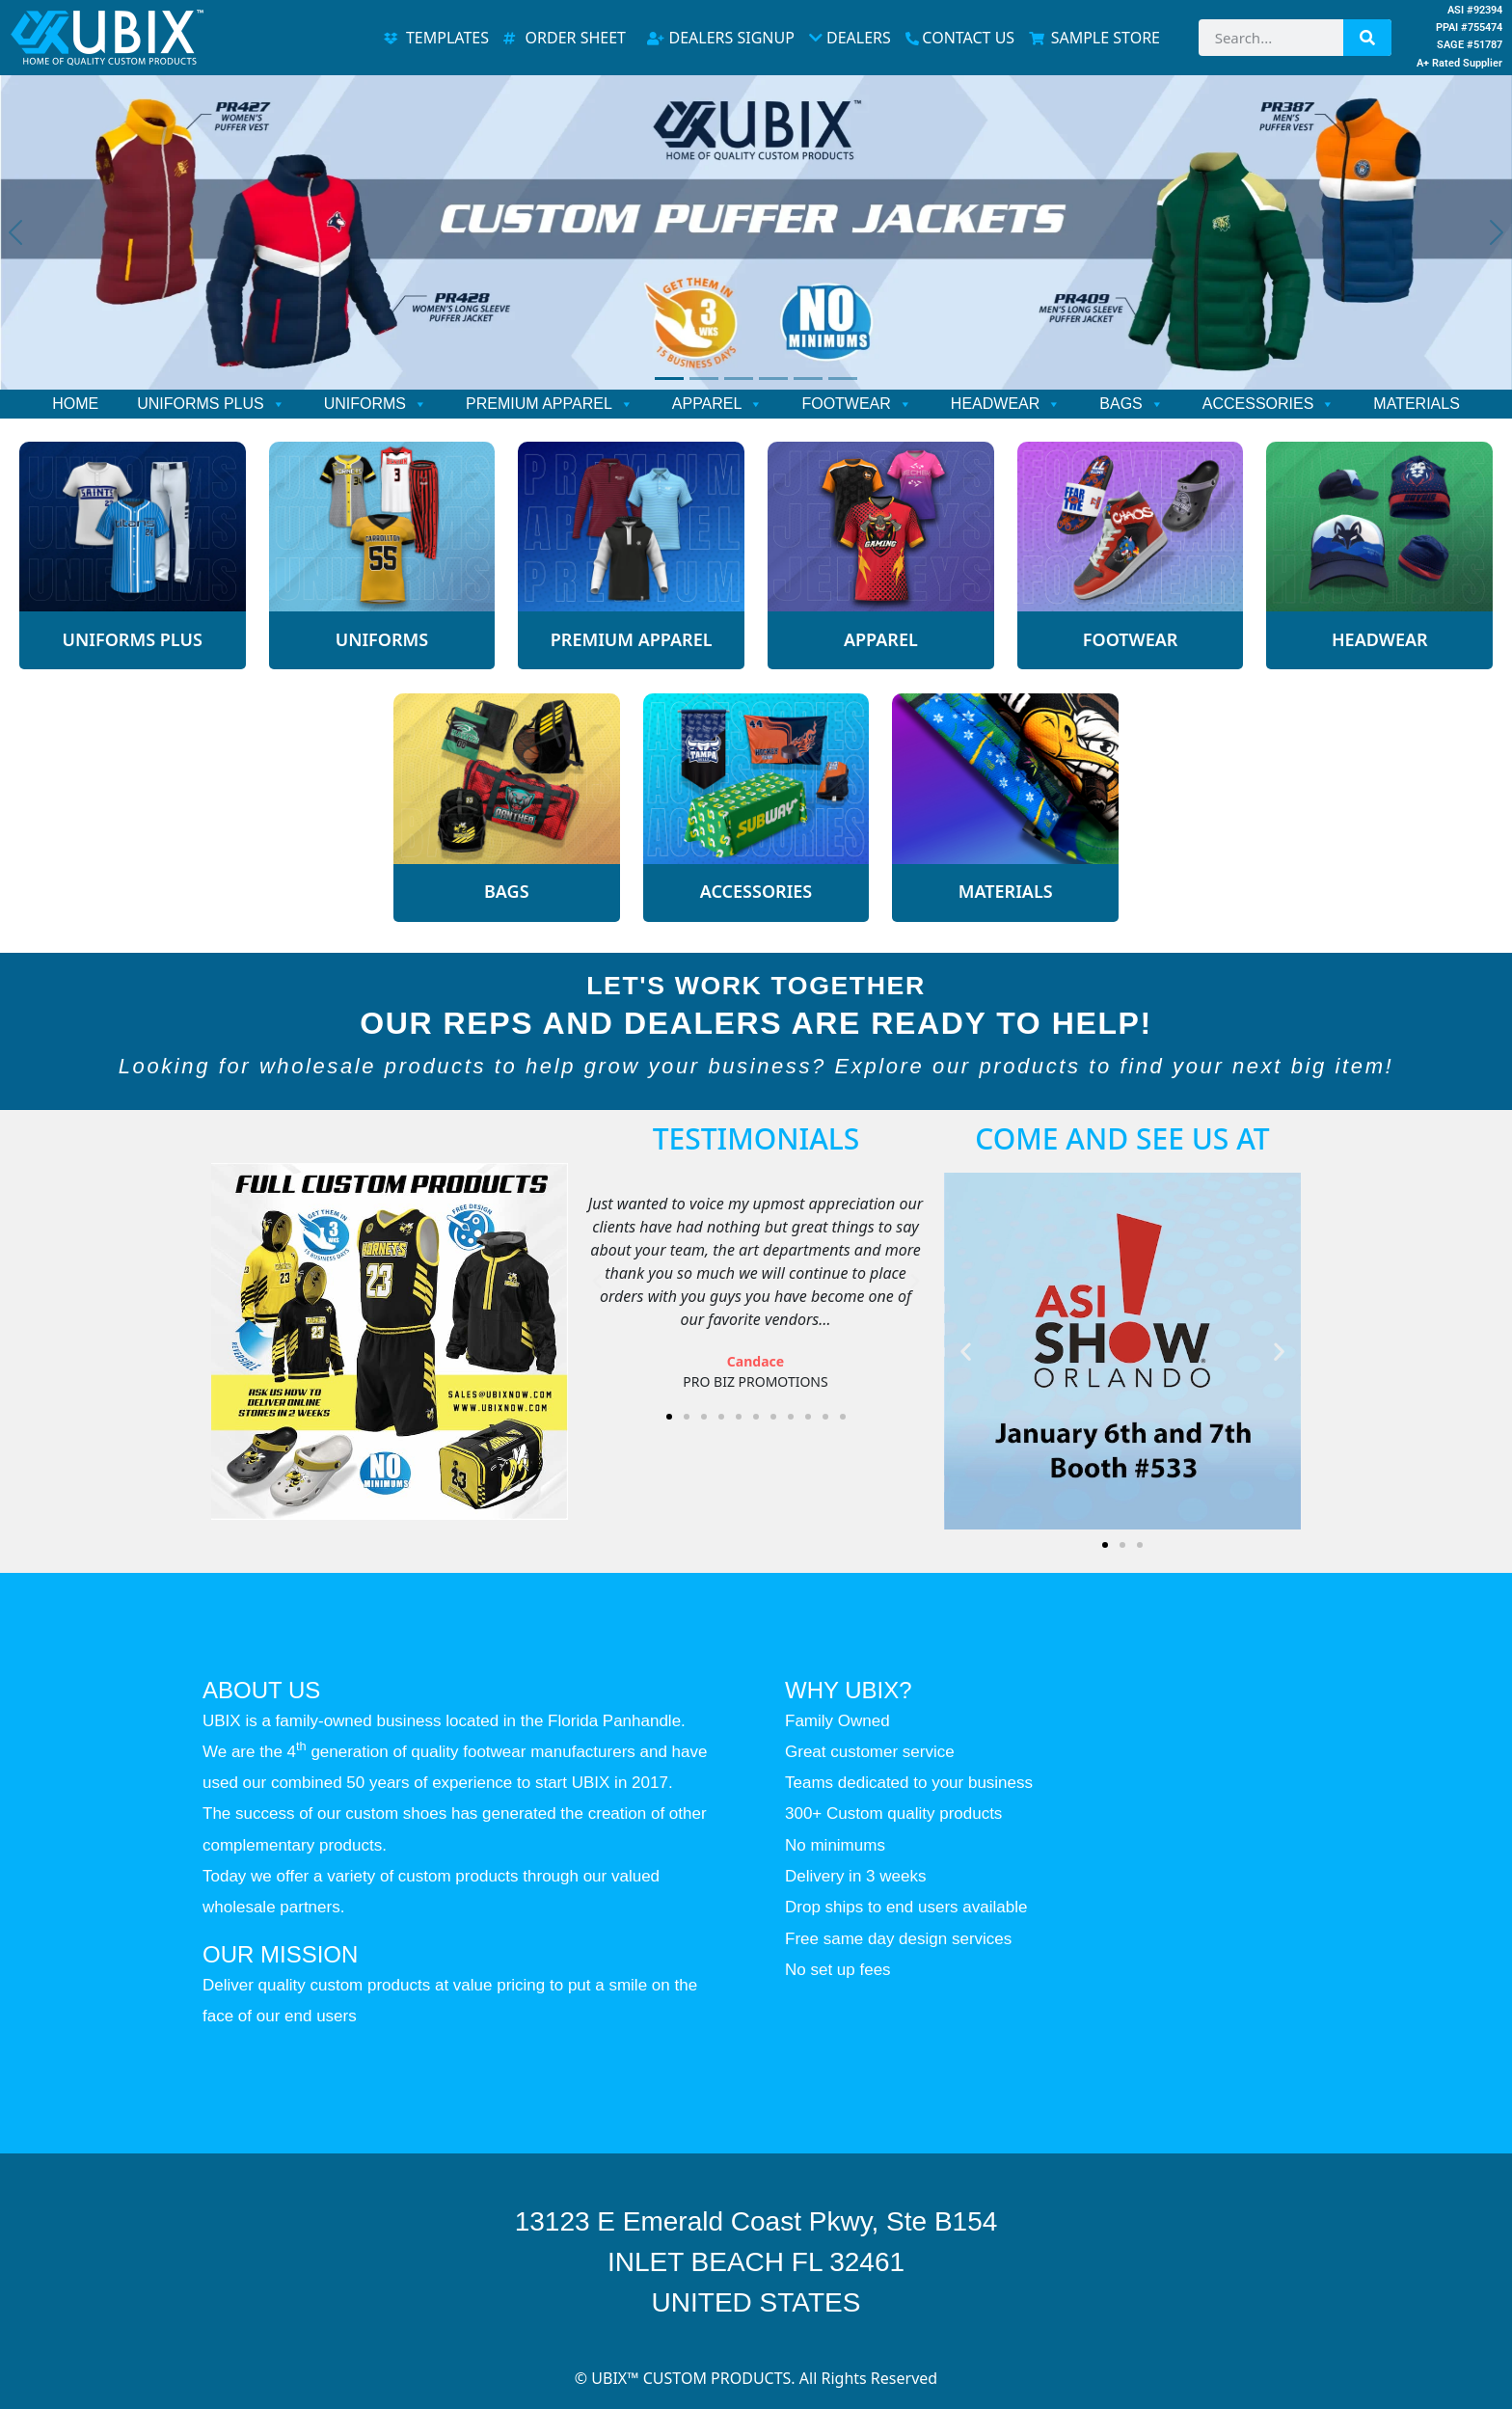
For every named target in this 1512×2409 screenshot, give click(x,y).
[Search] (1367, 37)
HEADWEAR (1006, 404)
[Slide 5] (808, 378)
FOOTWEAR (856, 404)
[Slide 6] (842, 378)
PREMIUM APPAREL (550, 404)
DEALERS (850, 37)
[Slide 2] (703, 378)
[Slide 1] (669, 378)
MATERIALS (1416, 403)
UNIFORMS (375, 404)
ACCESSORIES (1269, 404)
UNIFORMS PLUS (211, 404)
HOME (75, 403)
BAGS (1131, 404)
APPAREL (718, 404)
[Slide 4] (773, 378)
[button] (597, 1281)
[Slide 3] (738, 378)
